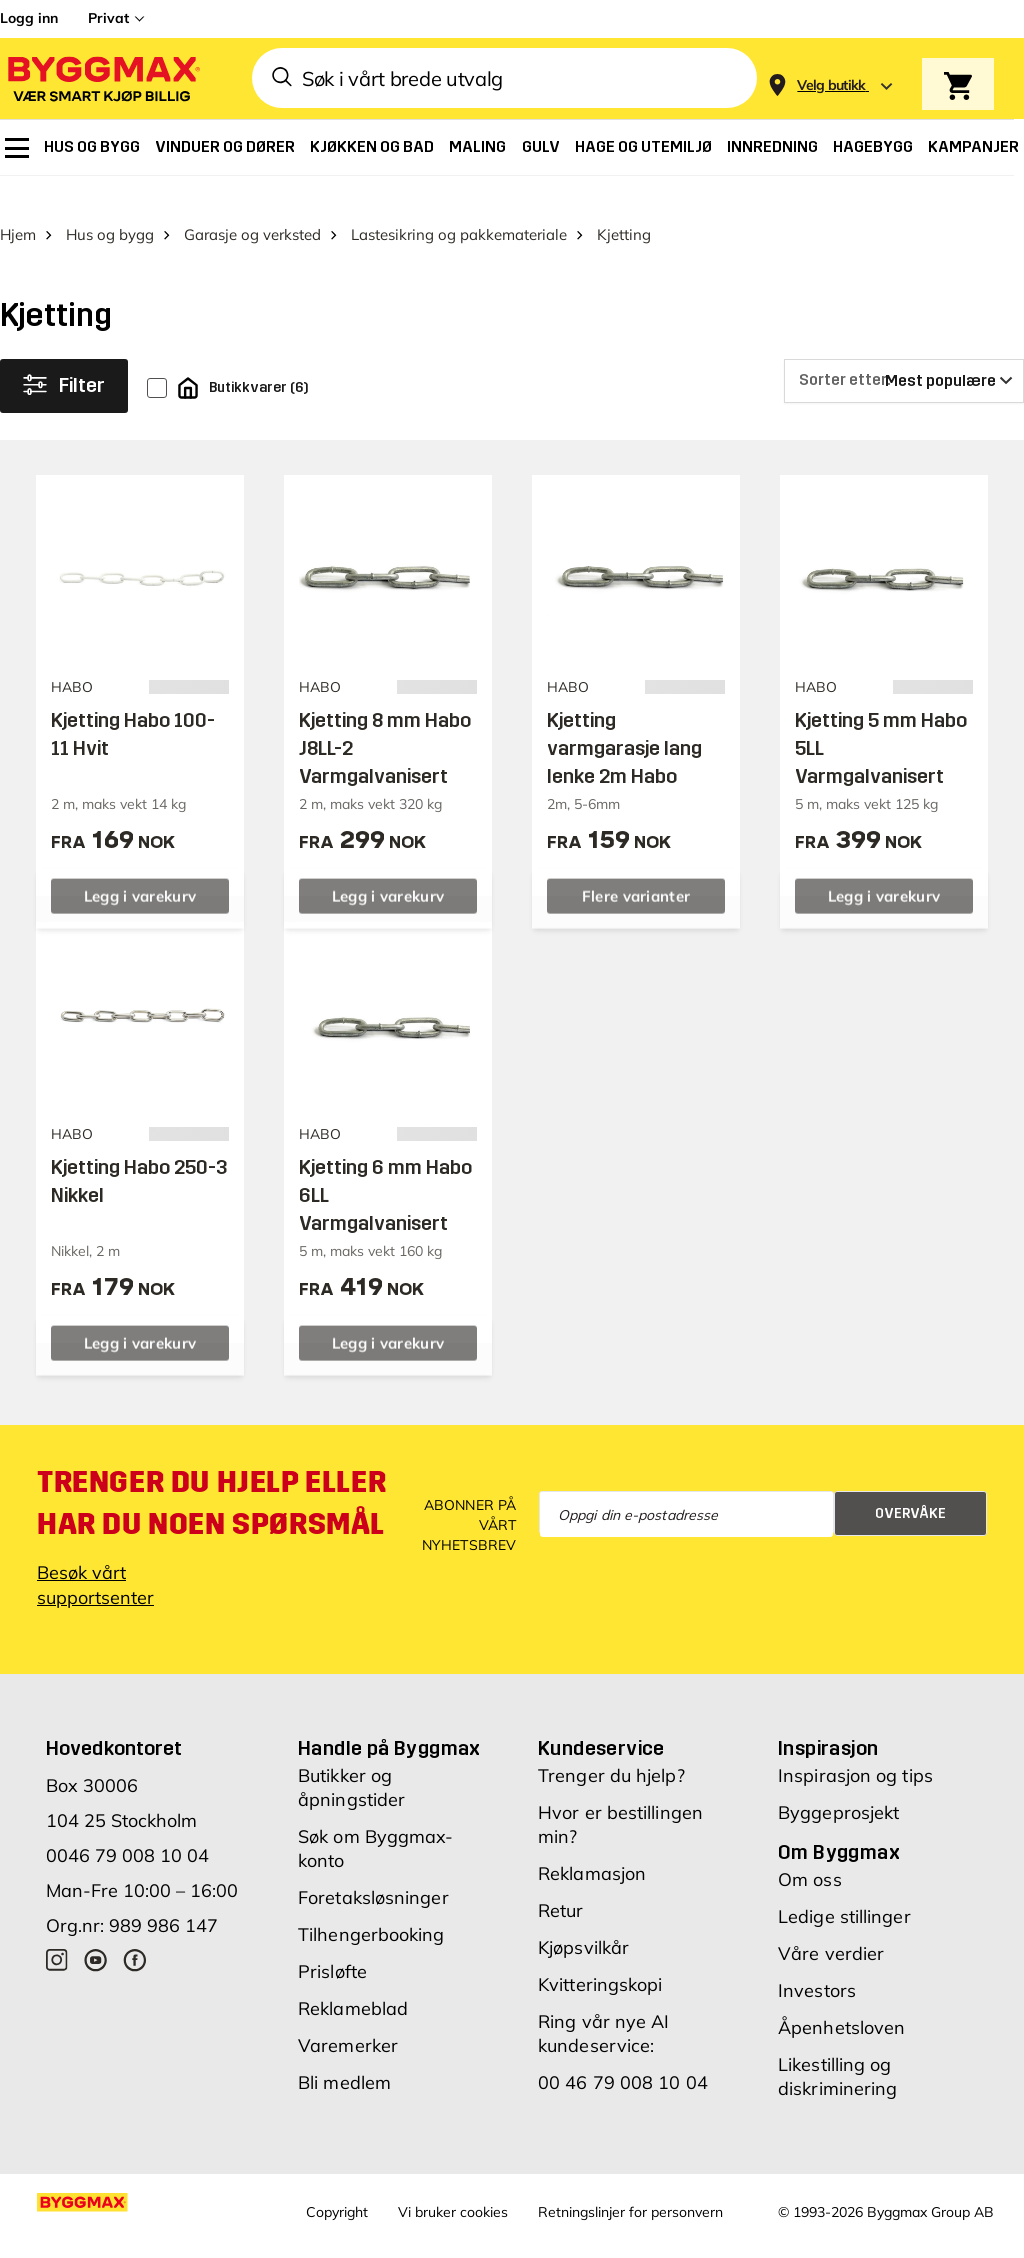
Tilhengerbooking (371, 1903)
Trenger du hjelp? (611, 1744)
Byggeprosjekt (838, 1781)
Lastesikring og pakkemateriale (459, 202)
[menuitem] (17, 148)
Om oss (810, 1848)
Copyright (337, 2181)
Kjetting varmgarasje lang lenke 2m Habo (624, 716)
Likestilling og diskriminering (837, 2045)
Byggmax (222, 2241)
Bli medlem (344, 2051)
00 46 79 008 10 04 (623, 2051)
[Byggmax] (102, 78)
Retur (561, 1879)
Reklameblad (353, 1977)
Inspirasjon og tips (855, 1744)
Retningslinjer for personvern (630, 2181)
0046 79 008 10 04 (127, 1824)
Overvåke (910, 1481)
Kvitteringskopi (600, 1953)
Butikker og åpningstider (351, 1756)
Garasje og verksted (252, 202)
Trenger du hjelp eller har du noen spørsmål (211, 1472)
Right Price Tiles (394, 2241)
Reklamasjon (592, 1842)
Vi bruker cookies (453, 2181)
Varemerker (348, 2014)
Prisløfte (332, 1940)
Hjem (18, 202)
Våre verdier (831, 1922)
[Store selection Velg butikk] (831, 85)
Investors (817, 1959)
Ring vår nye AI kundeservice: (604, 2002)
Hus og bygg (110, 202)
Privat (108, 18)
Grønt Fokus (298, 2241)
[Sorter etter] (904, 349)
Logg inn (29, 18)
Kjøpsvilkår (583, 1916)
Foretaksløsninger (373, 1866)
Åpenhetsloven (841, 1996)
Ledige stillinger (844, 1885)
